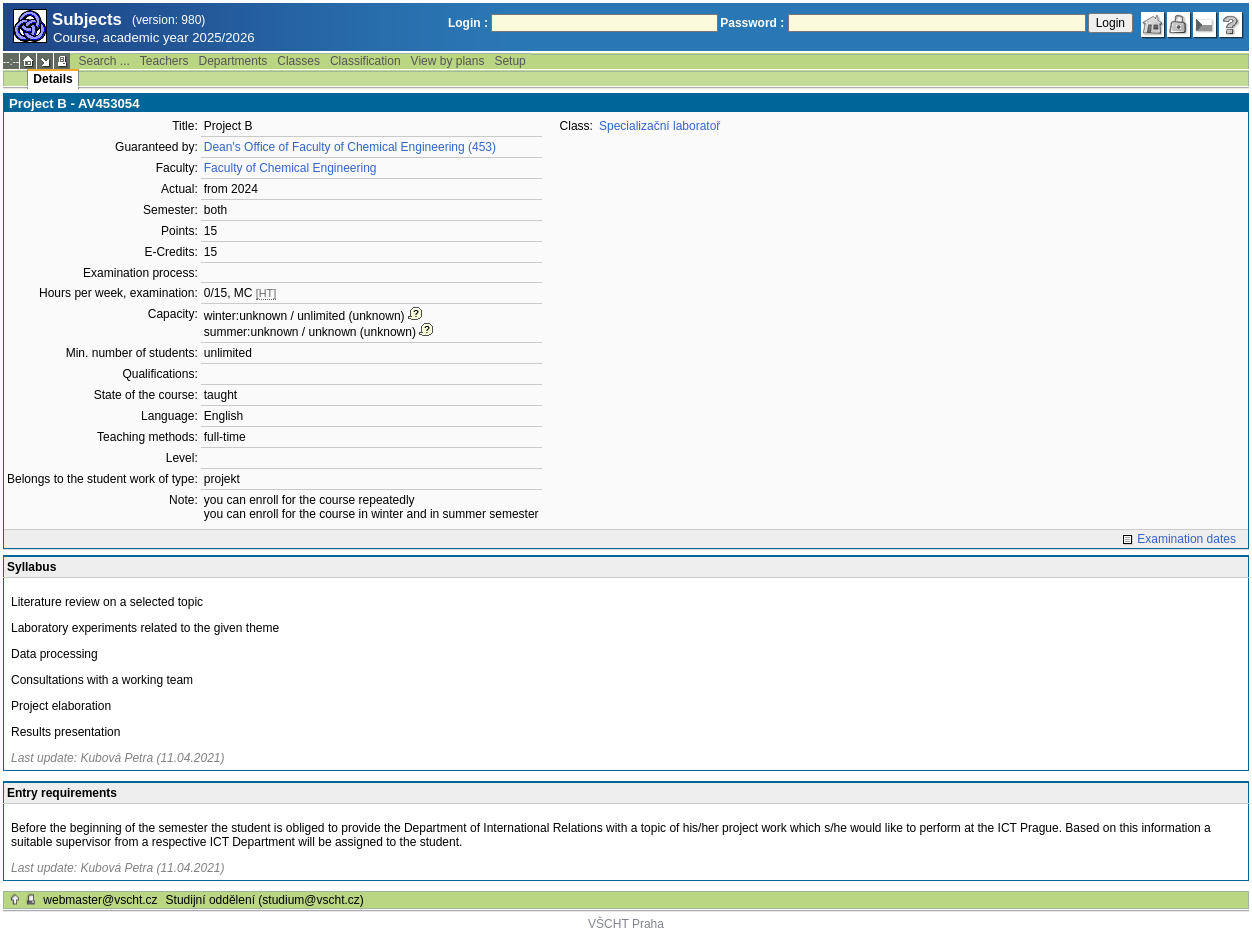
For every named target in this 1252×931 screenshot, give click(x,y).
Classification (365, 61)
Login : (468, 23)
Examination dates (1186, 539)
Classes (298, 61)
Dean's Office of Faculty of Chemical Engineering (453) (350, 147)
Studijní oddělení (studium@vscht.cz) (265, 900)
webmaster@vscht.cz (100, 900)
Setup (509, 61)
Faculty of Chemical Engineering (290, 168)
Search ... (103, 61)
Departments (233, 61)
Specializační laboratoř (659, 126)
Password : (752, 23)
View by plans (448, 61)
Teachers (164, 61)
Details (52, 79)
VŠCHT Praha (626, 924)
